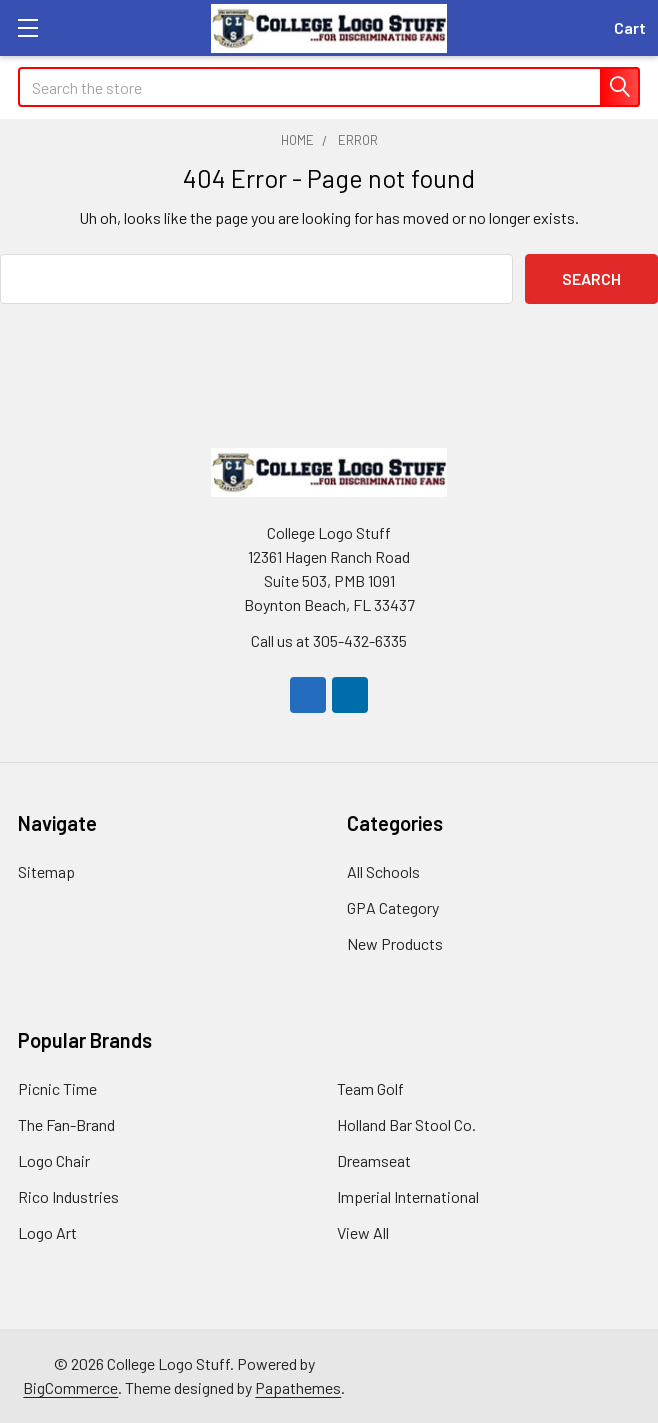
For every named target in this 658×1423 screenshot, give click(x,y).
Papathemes (298, 1387)
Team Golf (370, 1088)
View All (363, 1232)
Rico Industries (68, 1196)
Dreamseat (374, 1160)
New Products (395, 943)
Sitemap (46, 871)
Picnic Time (57, 1088)
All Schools (383, 871)
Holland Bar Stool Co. (406, 1124)
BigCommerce (70, 1387)
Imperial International (408, 1196)
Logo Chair (54, 1160)
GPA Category (393, 907)
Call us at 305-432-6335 (329, 640)
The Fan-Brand (66, 1124)
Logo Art (47, 1232)
